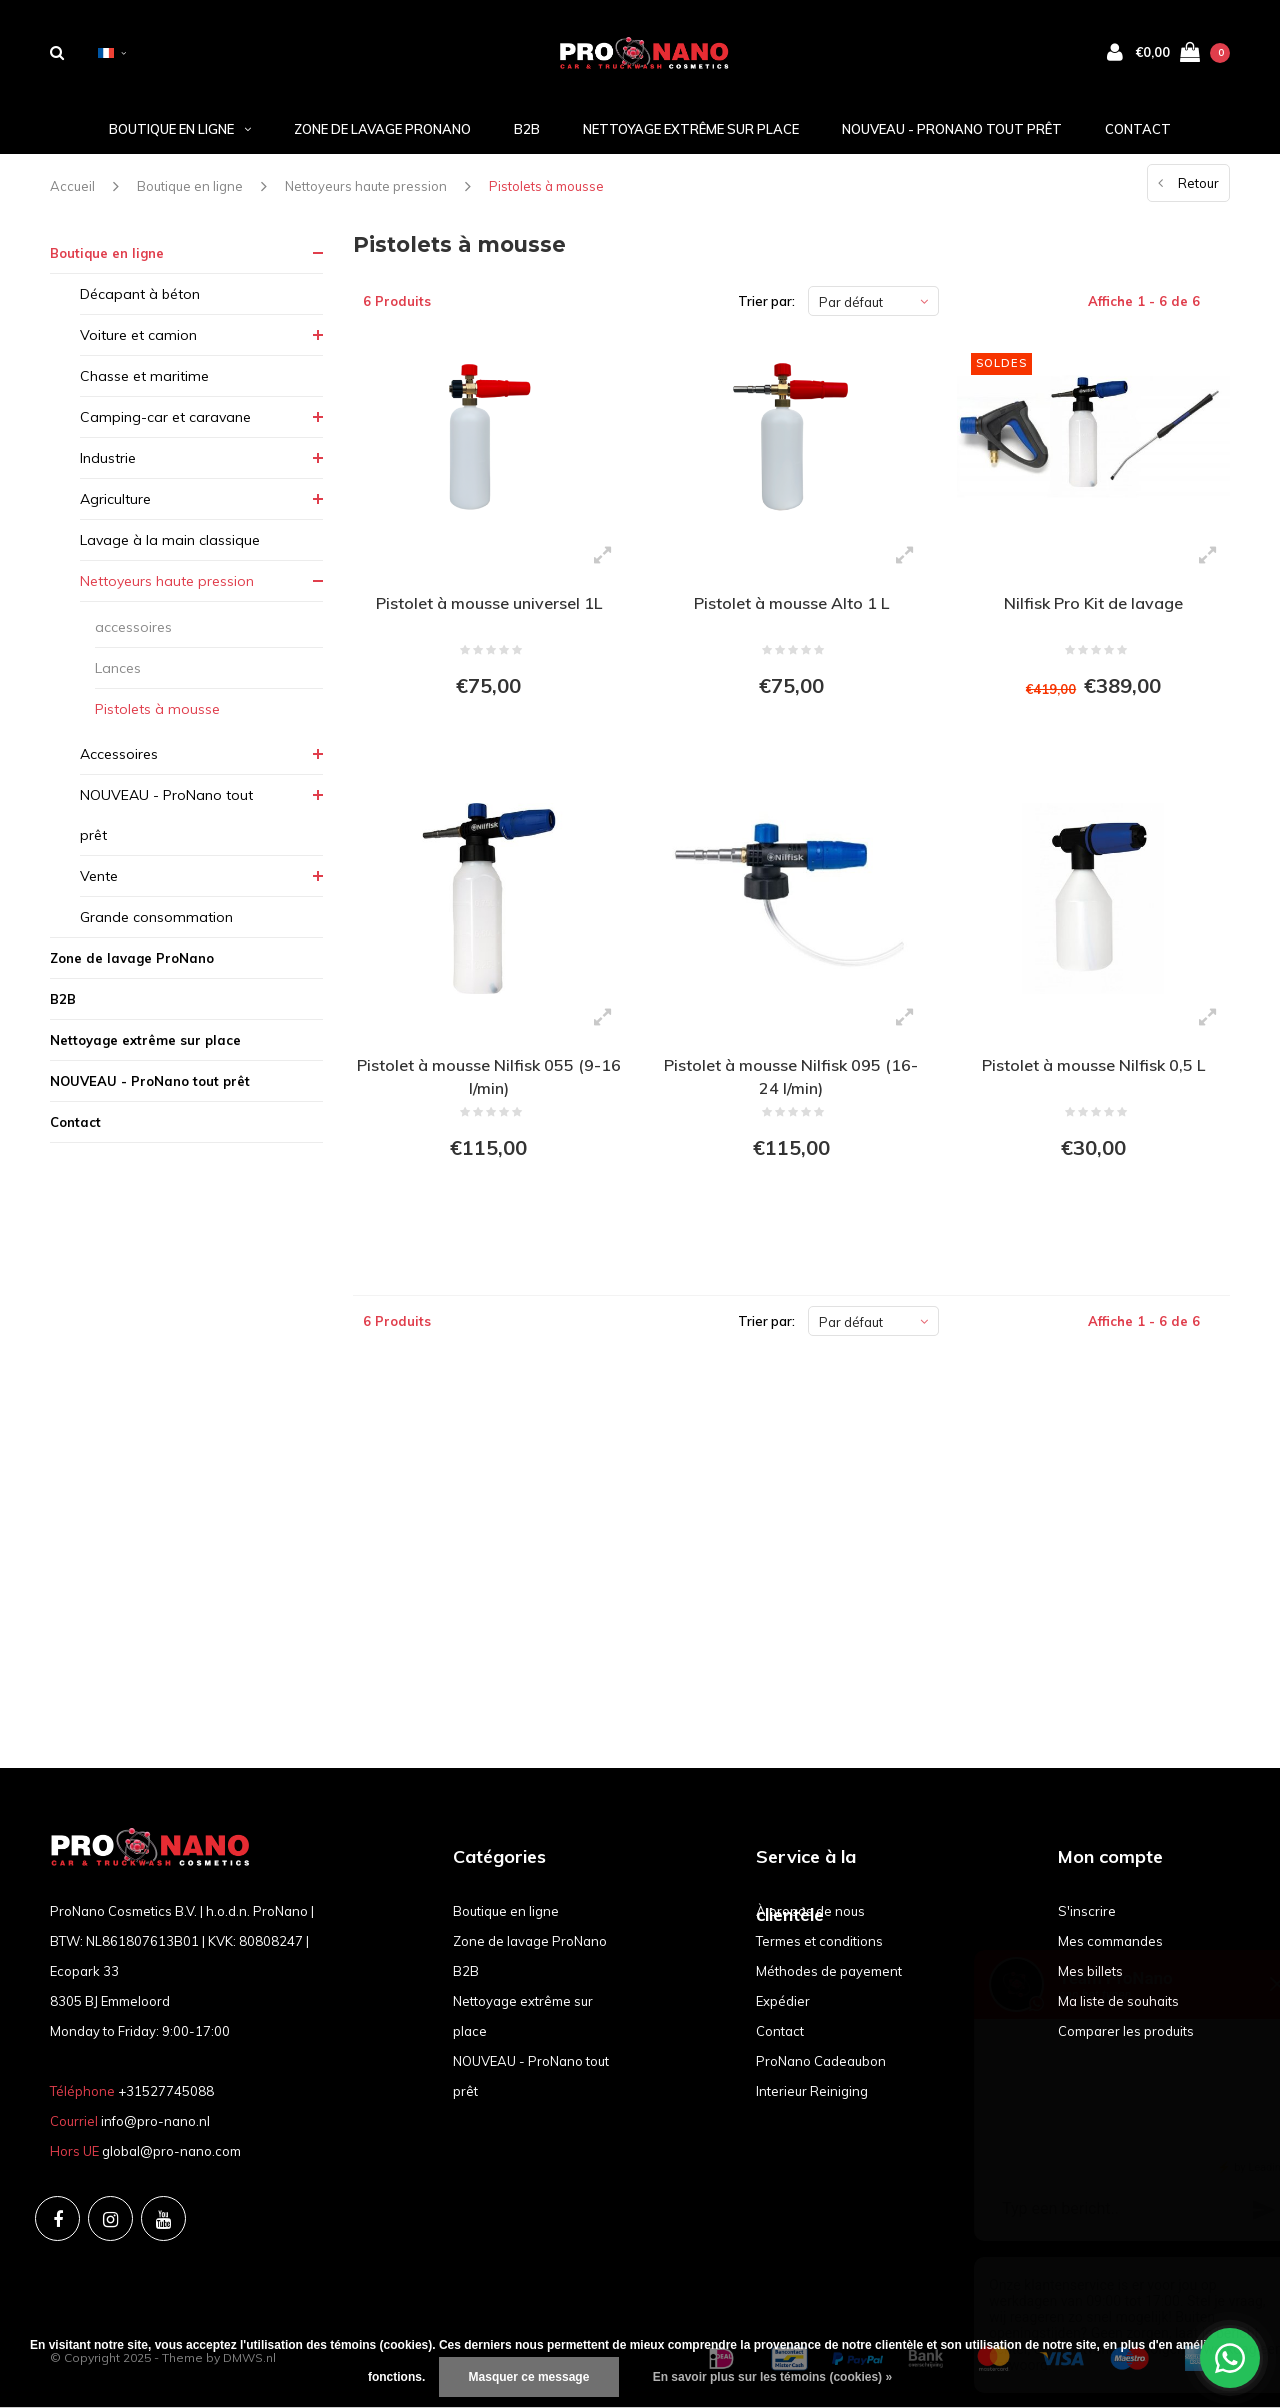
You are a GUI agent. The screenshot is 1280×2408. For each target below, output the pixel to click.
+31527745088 (166, 2091)
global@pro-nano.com (171, 2151)
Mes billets (1090, 1971)
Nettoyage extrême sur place (691, 129)
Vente (99, 876)
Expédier (783, 2001)
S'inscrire (1087, 1911)
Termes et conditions (819, 1941)
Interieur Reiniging (812, 2091)
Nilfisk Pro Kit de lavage (1093, 603)
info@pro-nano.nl (155, 2121)
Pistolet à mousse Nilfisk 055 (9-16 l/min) (489, 1076)
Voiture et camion (138, 335)
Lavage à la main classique (170, 540)
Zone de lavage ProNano (382, 129)
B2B (527, 129)
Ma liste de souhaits (1118, 2001)
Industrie (108, 458)
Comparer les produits (1126, 2031)
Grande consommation (156, 917)
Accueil (72, 186)
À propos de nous (810, 1911)
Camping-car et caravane (165, 417)
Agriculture (115, 499)
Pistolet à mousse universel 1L (489, 603)
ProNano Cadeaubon (821, 2061)
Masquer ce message (529, 2377)
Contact (1138, 129)
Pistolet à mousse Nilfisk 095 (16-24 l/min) (791, 1076)
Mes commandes (1110, 1941)
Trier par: (766, 301)
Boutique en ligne (180, 129)
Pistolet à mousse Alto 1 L (791, 603)
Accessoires (119, 754)
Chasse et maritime (144, 376)
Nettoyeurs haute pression (366, 186)
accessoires (133, 627)
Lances (118, 668)
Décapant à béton (140, 294)
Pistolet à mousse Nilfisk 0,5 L (1093, 1065)
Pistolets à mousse (546, 186)
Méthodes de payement (829, 1971)
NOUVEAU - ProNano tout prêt (952, 129)
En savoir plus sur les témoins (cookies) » (772, 2377)
